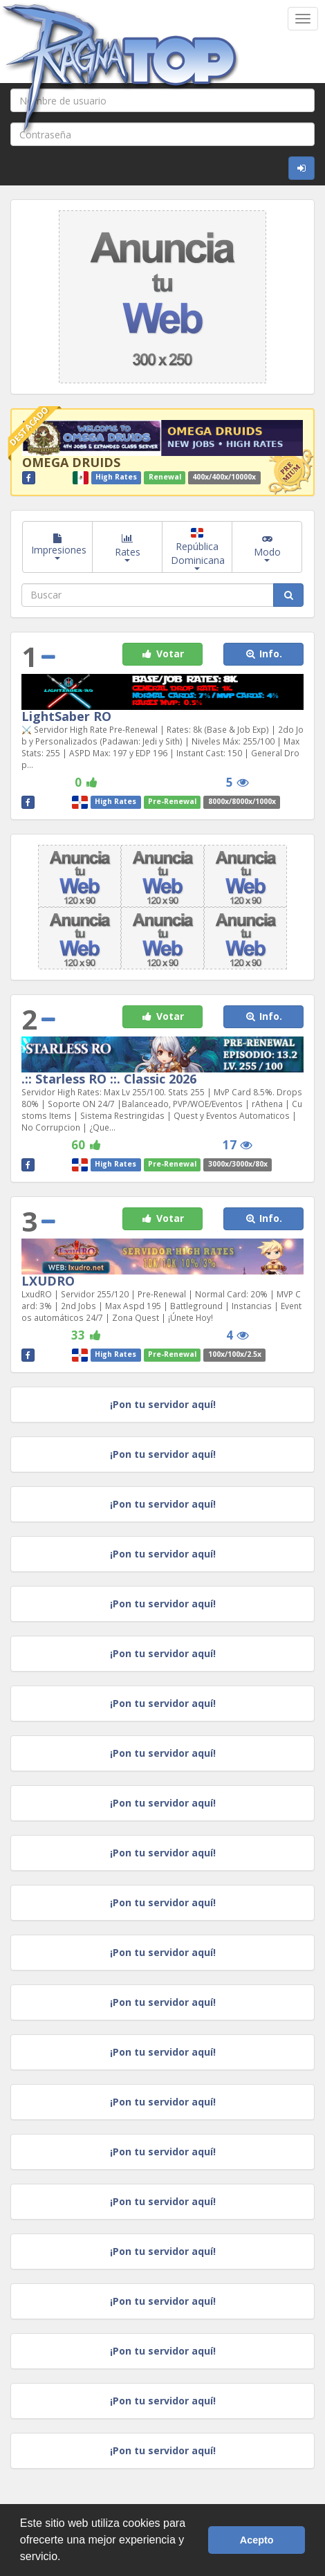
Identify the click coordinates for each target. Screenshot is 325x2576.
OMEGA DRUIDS (71, 462)
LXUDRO (48, 1280)
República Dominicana (198, 549)
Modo (267, 546)
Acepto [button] (257, 2540)
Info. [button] (263, 653)
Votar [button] (162, 653)
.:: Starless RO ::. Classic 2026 (108, 1078)
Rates (127, 546)
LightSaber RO (66, 716)
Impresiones (58, 546)
